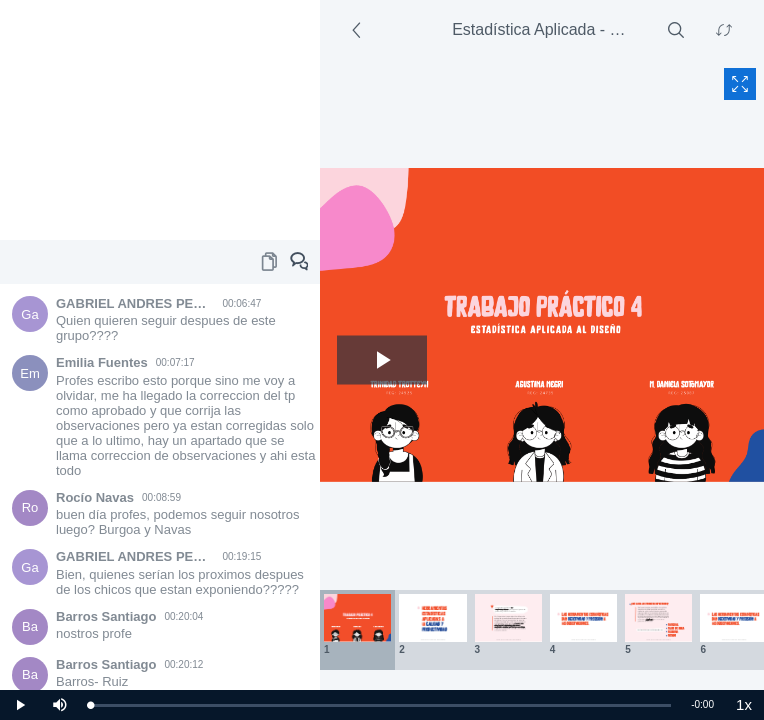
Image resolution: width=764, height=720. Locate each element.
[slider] (380, 705)
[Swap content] (724, 30)
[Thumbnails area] (542, 630)
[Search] (676, 30)
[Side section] (360, 30)
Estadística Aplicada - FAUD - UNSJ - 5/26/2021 (544, 29)
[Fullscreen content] (740, 84)
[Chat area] (160, 487)
